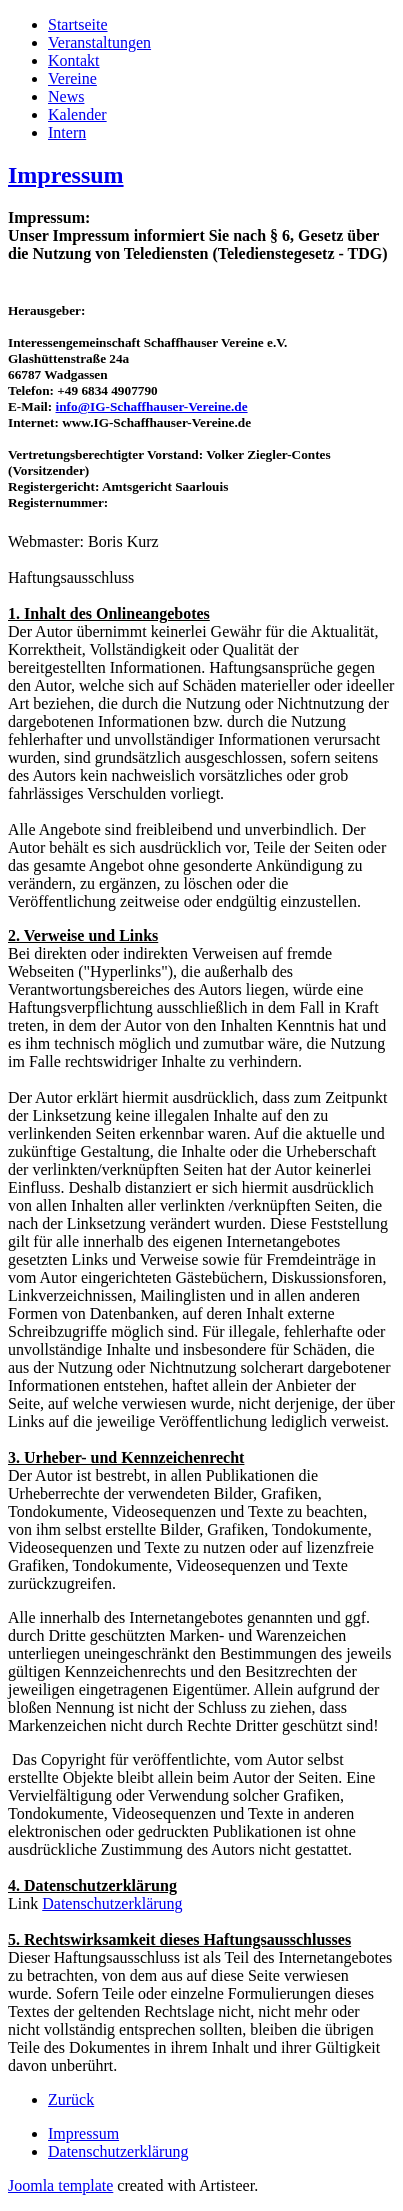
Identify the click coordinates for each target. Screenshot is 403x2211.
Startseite (78, 24)
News (66, 96)
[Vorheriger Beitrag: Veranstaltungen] (71, 2099)
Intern (67, 132)
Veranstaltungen (99, 42)
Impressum (66, 175)
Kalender (77, 114)
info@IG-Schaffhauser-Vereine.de (152, 406)
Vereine (72, 78)
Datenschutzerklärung (112, 1903)
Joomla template (60, 2185)
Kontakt (74, 60)
